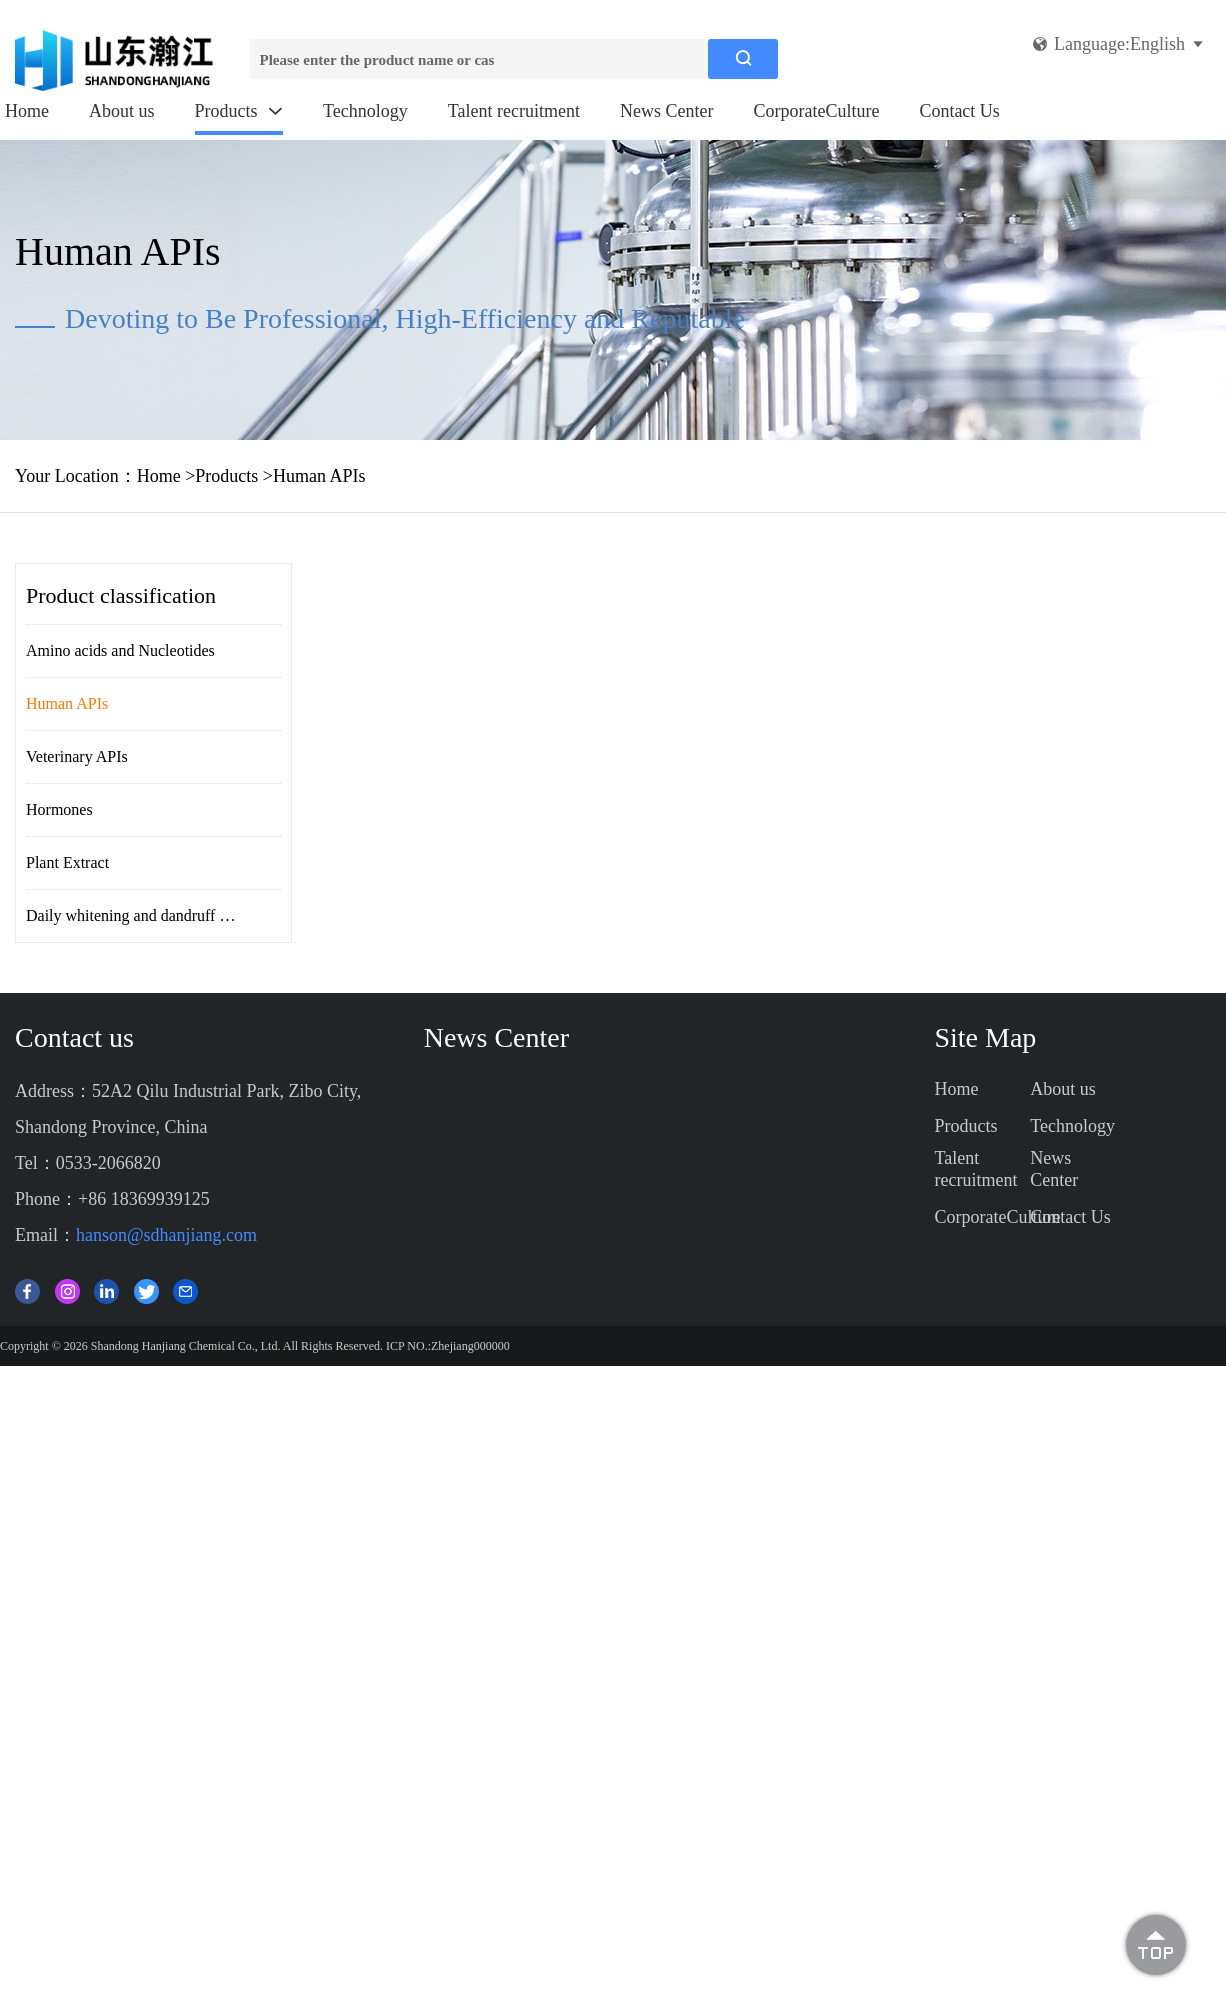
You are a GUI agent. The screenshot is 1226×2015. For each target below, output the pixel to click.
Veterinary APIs (77, 756)
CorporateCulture (816, 111)
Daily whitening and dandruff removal (149, 915)
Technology (365, 111)
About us (122, 111)
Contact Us (959, 111)
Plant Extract (67, 862)
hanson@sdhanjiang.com (166, 1235)
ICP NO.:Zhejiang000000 (448, 1346)
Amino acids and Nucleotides (120, 650)
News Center (666, 111)
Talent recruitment (514, 111)
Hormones (59, 809)
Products (239, 111)
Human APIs (319, 476)
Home (27, 111)
